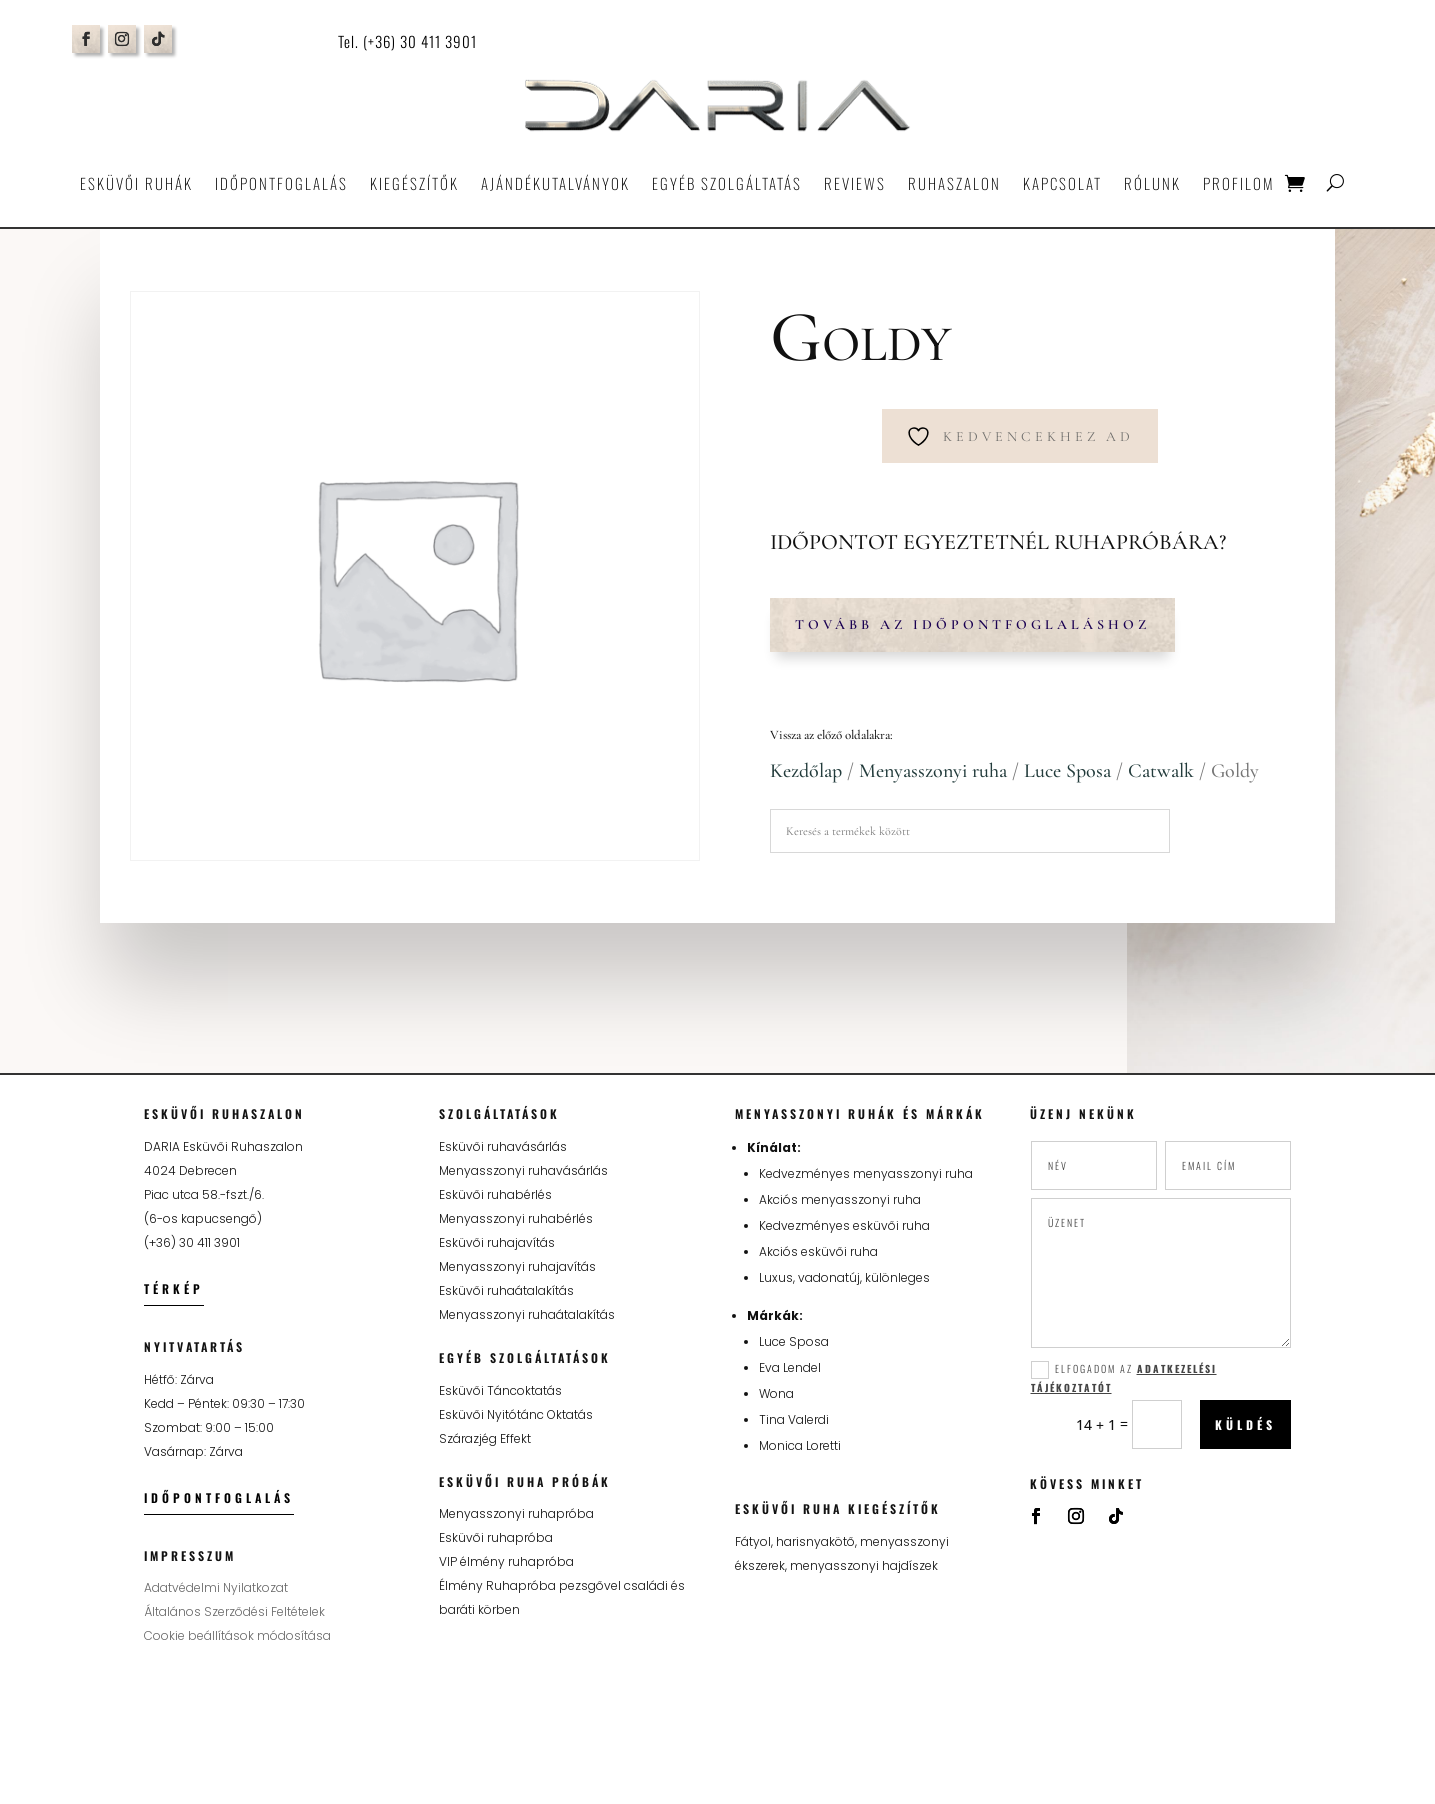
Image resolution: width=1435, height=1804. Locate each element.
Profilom (1238, 183)
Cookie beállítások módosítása (237, 1635)
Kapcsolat (1062, 183)
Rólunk (1152, 183)
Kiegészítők (414, 183)
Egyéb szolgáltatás (727, 183)
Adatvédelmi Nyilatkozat (216, 1587)
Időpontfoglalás (281, 183)
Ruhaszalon (954, 183)
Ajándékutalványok (555, 183)
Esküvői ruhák (136, 183)
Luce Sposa (1067, 771)
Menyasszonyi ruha (933, 771)
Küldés (1245, 1424)
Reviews (855, 183)
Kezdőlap (806, 771)
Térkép (174, 1288)
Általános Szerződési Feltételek (234, 1611)
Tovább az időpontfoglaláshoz (972, 624)
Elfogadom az (1124, 1378)
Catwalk (1161, 771)
